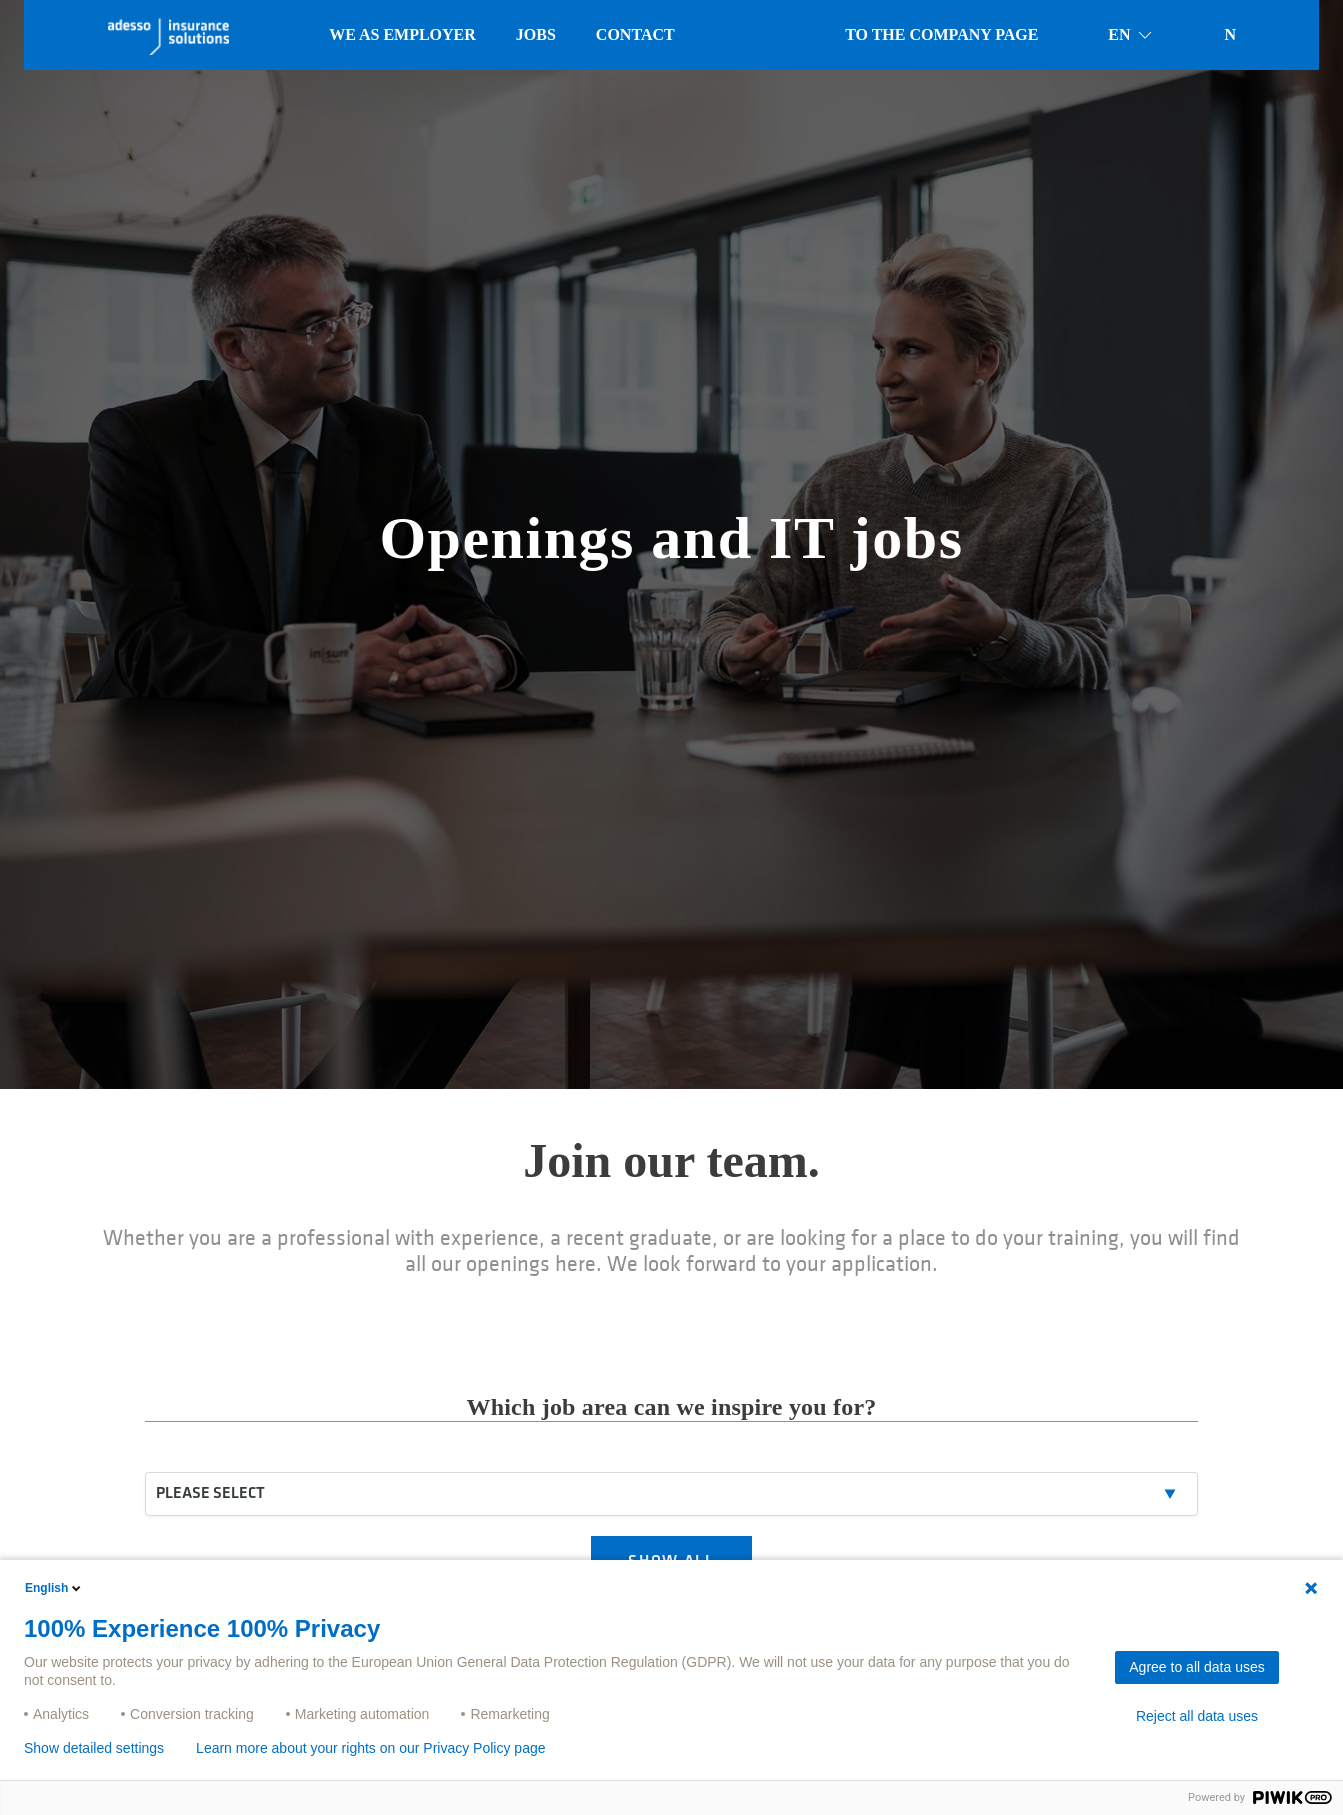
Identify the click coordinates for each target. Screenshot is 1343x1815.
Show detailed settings (94, 1748)
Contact (635, 34)
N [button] (1230, 34)
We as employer (402, 34)
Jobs (536, 34)
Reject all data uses (1197, 1716)
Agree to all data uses (1196, 1667)
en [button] (1131, 35)
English (54, 1588)
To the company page (941, 34)
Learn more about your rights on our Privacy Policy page (370, 1748)
